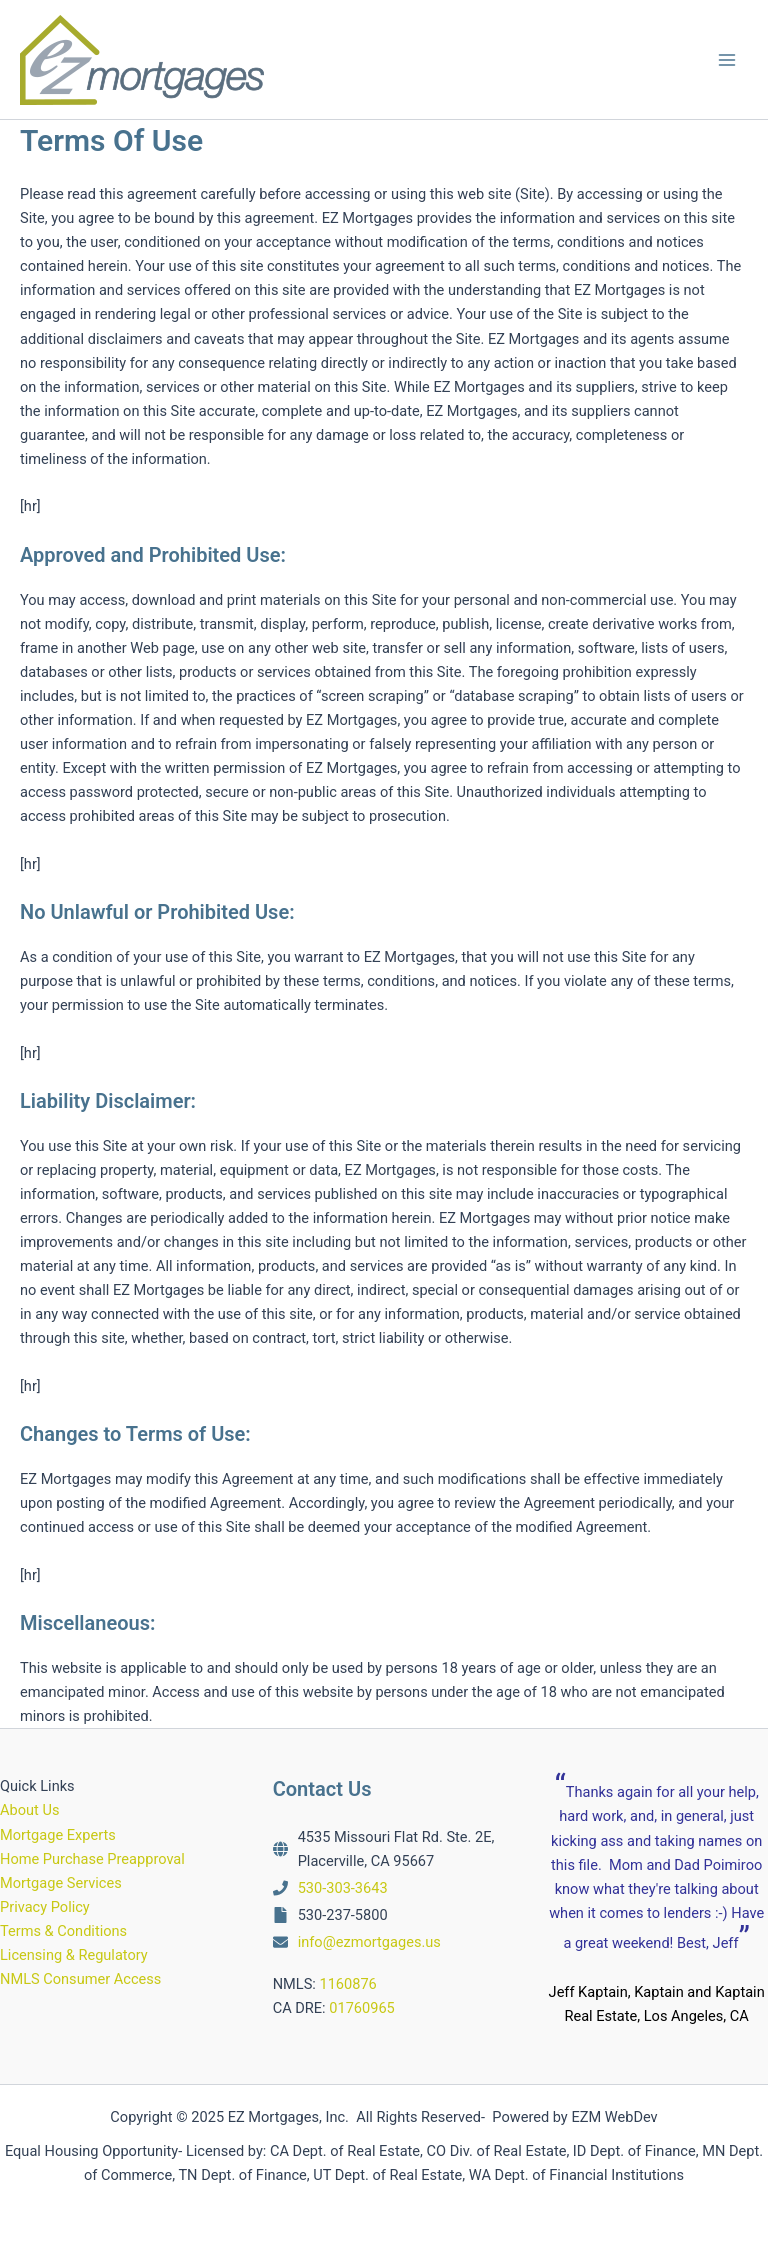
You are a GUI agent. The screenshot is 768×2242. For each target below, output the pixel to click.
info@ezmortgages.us (369, 1942)
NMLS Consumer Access (80, 1979)
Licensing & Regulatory (74, 1955)
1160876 (347, 1984)
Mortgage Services (61, 1883)
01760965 (362, 2008)
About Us (29, 1810)
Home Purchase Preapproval (92, 1859)
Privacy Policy (45, 1907)
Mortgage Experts (58, 1835)
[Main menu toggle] (727, 60)
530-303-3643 (343, 1888)
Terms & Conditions (63, 1931)
